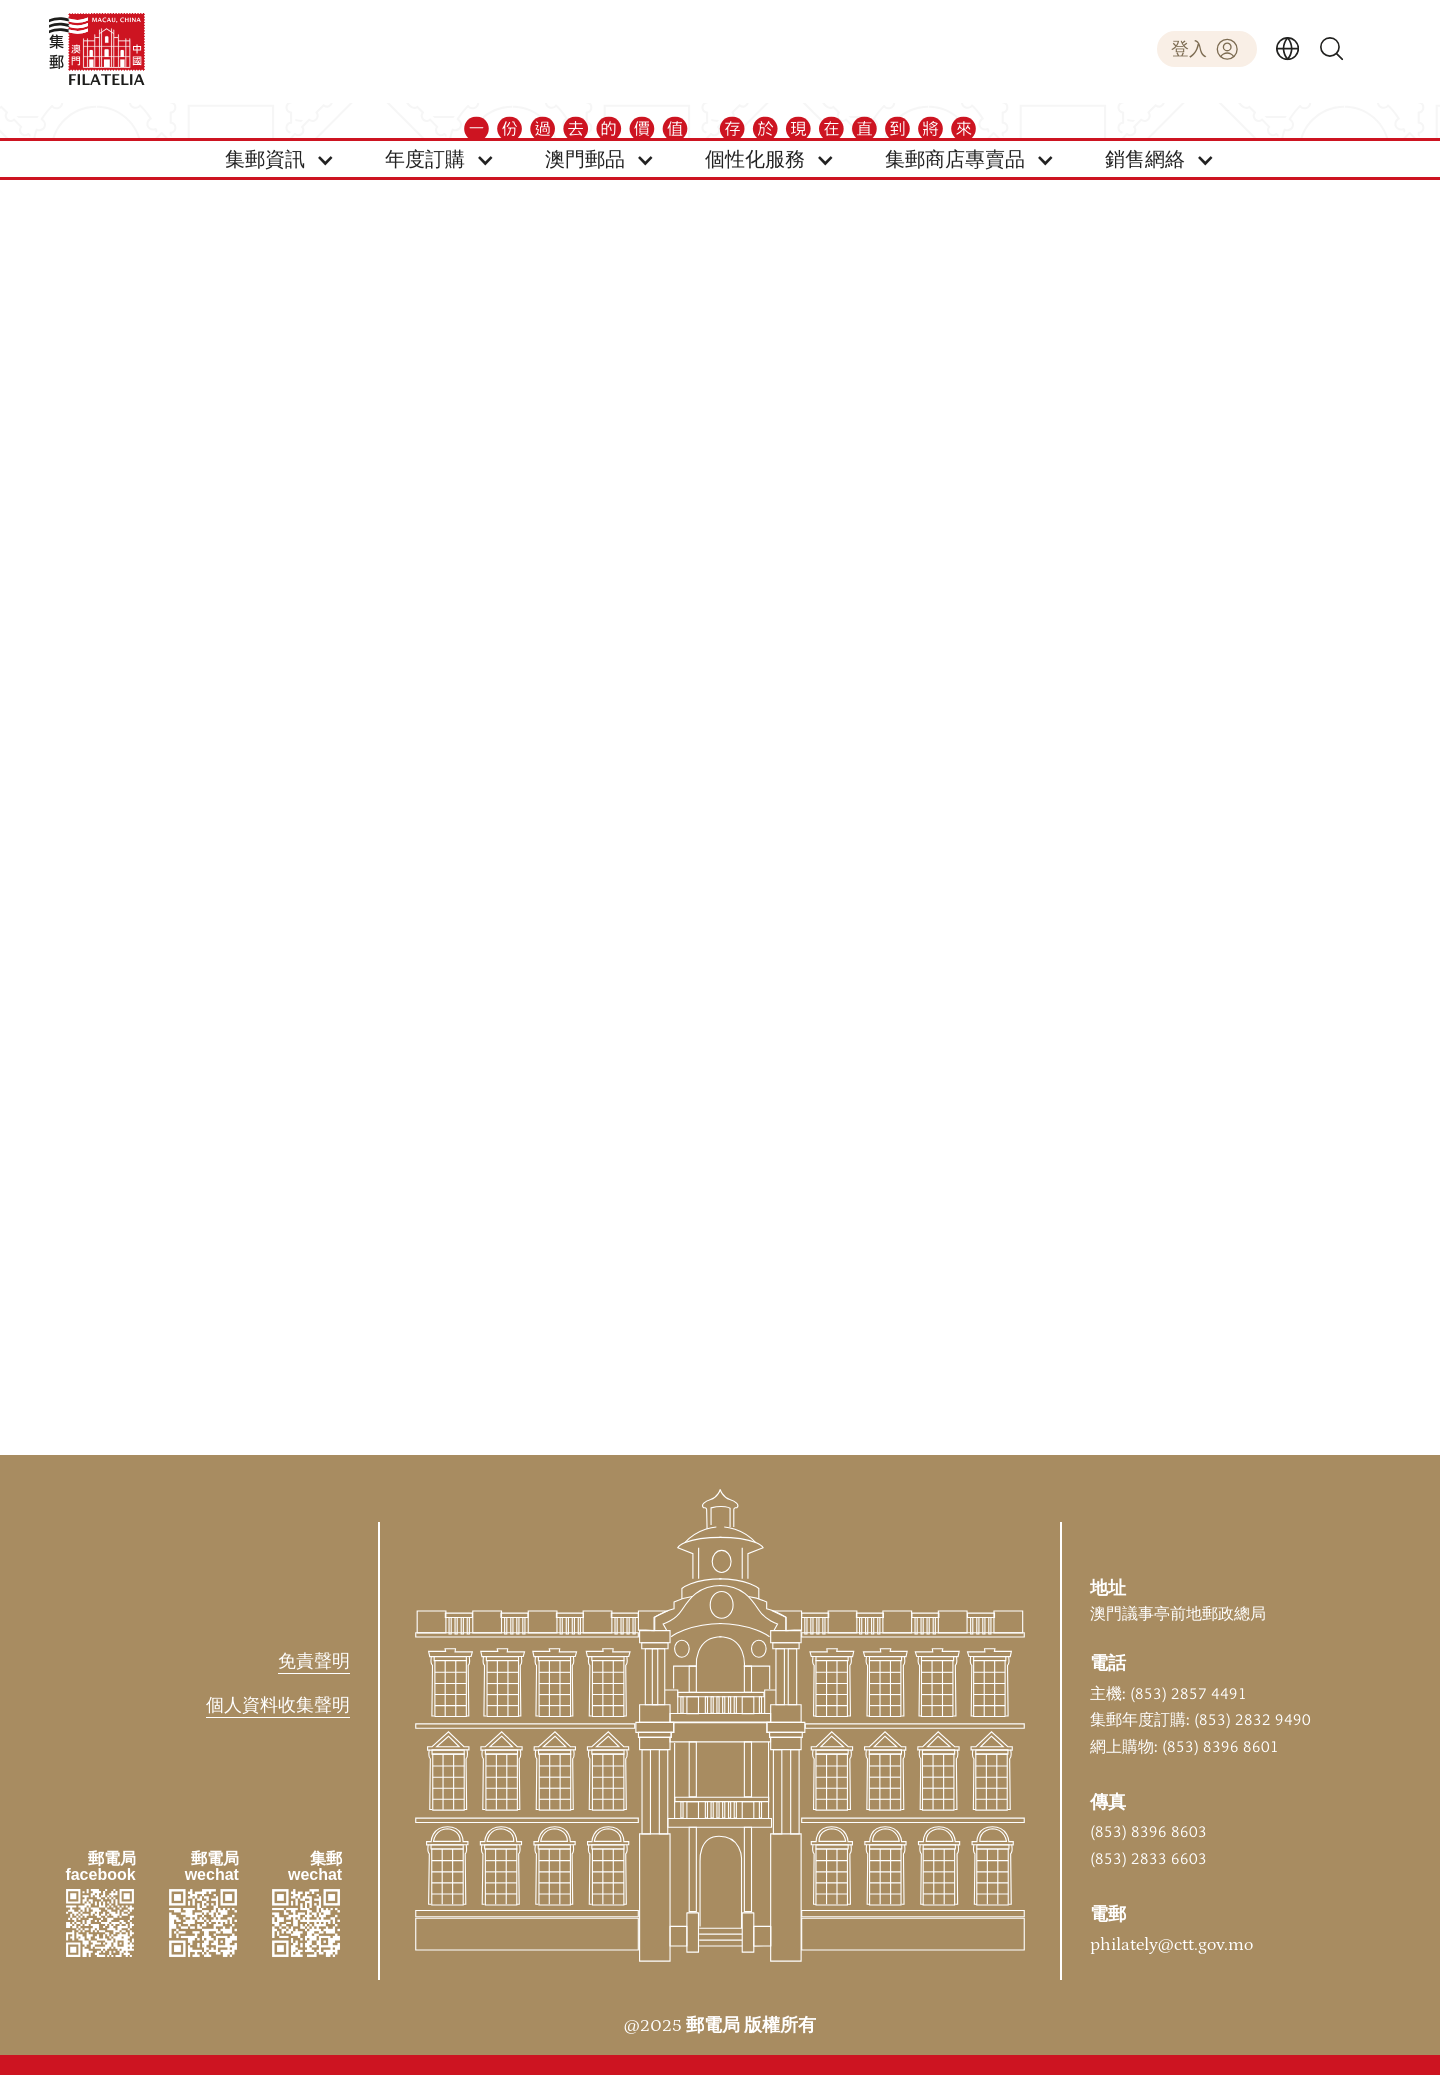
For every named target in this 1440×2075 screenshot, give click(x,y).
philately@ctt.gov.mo (1171, 1945)
